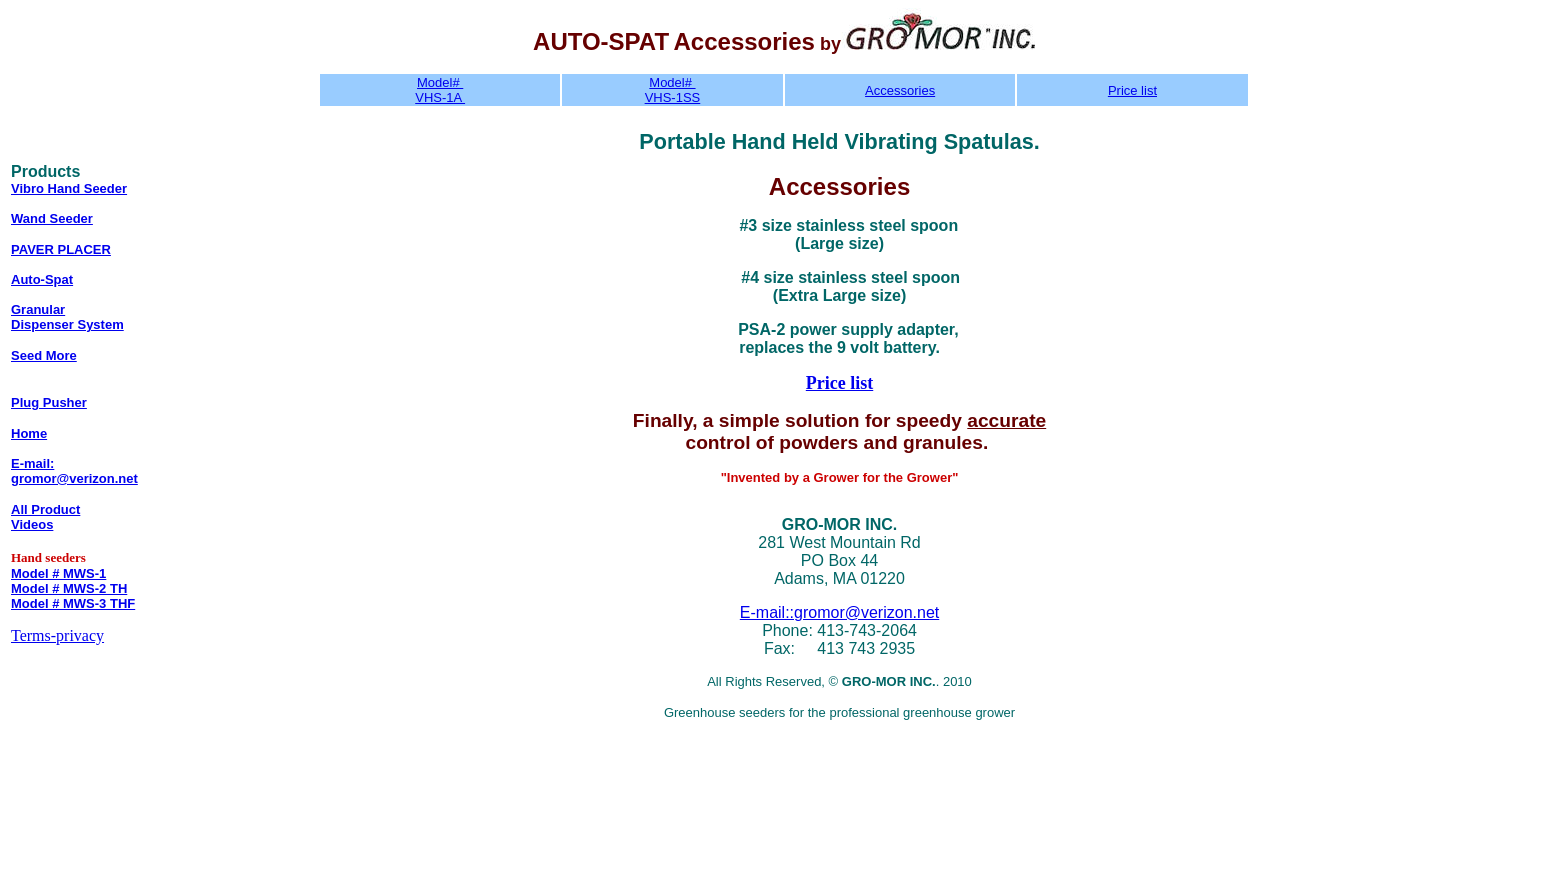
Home (29, 433)
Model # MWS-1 (58, 573)
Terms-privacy (57, 635)
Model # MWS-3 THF (73, 603)
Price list (1132, 90)
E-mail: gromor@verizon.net (74, 471)
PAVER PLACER (61, 249)
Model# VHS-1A (440, 90)
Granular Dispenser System (67, 317)
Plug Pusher (49, 402)
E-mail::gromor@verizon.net (839, 612)
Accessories (900, 90)
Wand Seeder (52, 218)
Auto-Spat (42, 279)
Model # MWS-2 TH (69, 588)
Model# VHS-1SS (673, 90)
